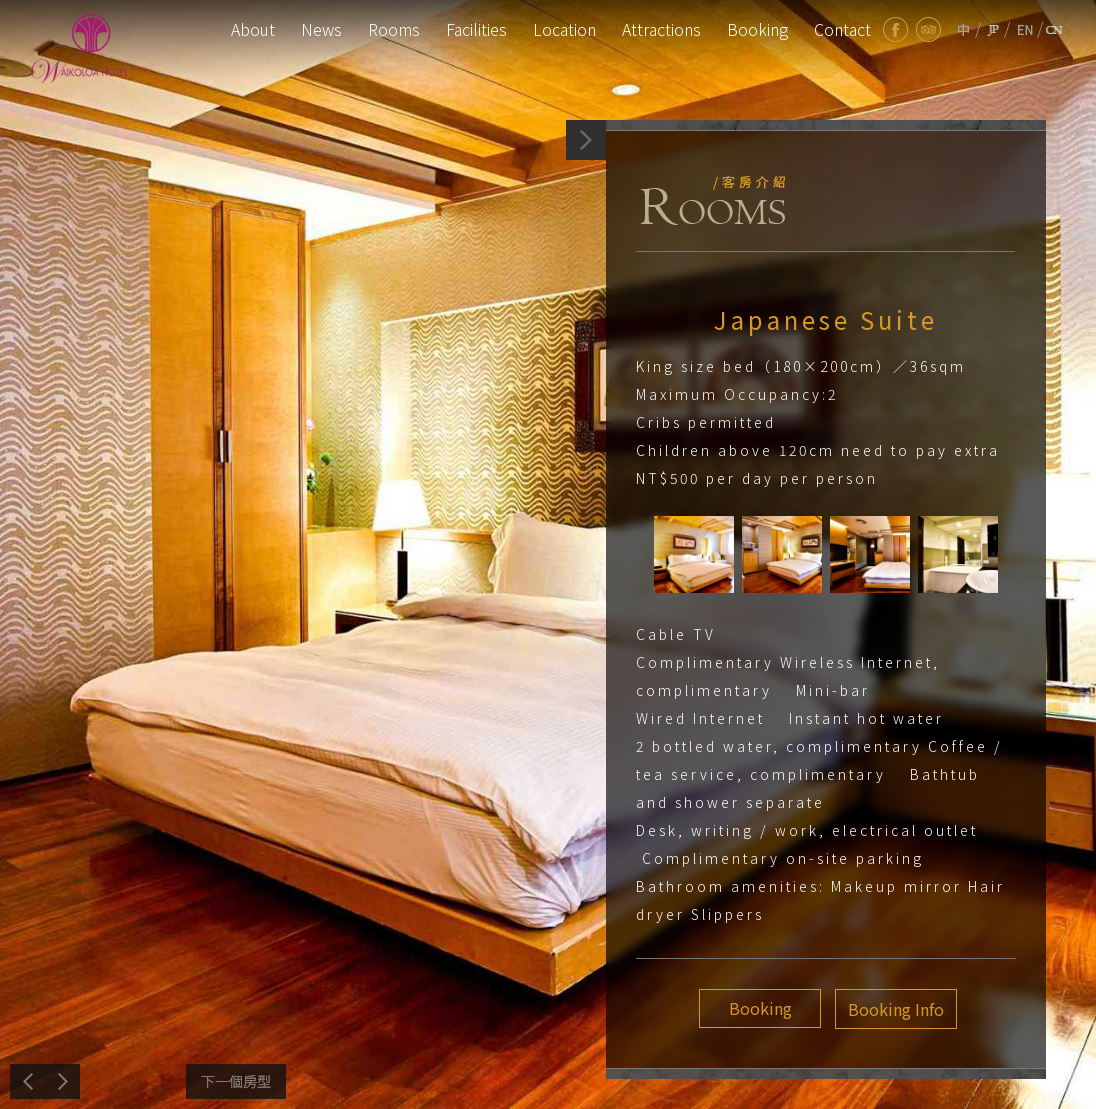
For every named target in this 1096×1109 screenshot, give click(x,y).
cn (1054, 29)
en (1025, 29)
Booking (757, 29)
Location (564, 29)
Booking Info (892, 1009)
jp (992, 29)
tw (963, 29)
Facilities (476, 29)
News (321, 29)
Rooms (394, 29)
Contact (842, 29)
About (253, 29)
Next (236, 1081)
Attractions (661, 29)
